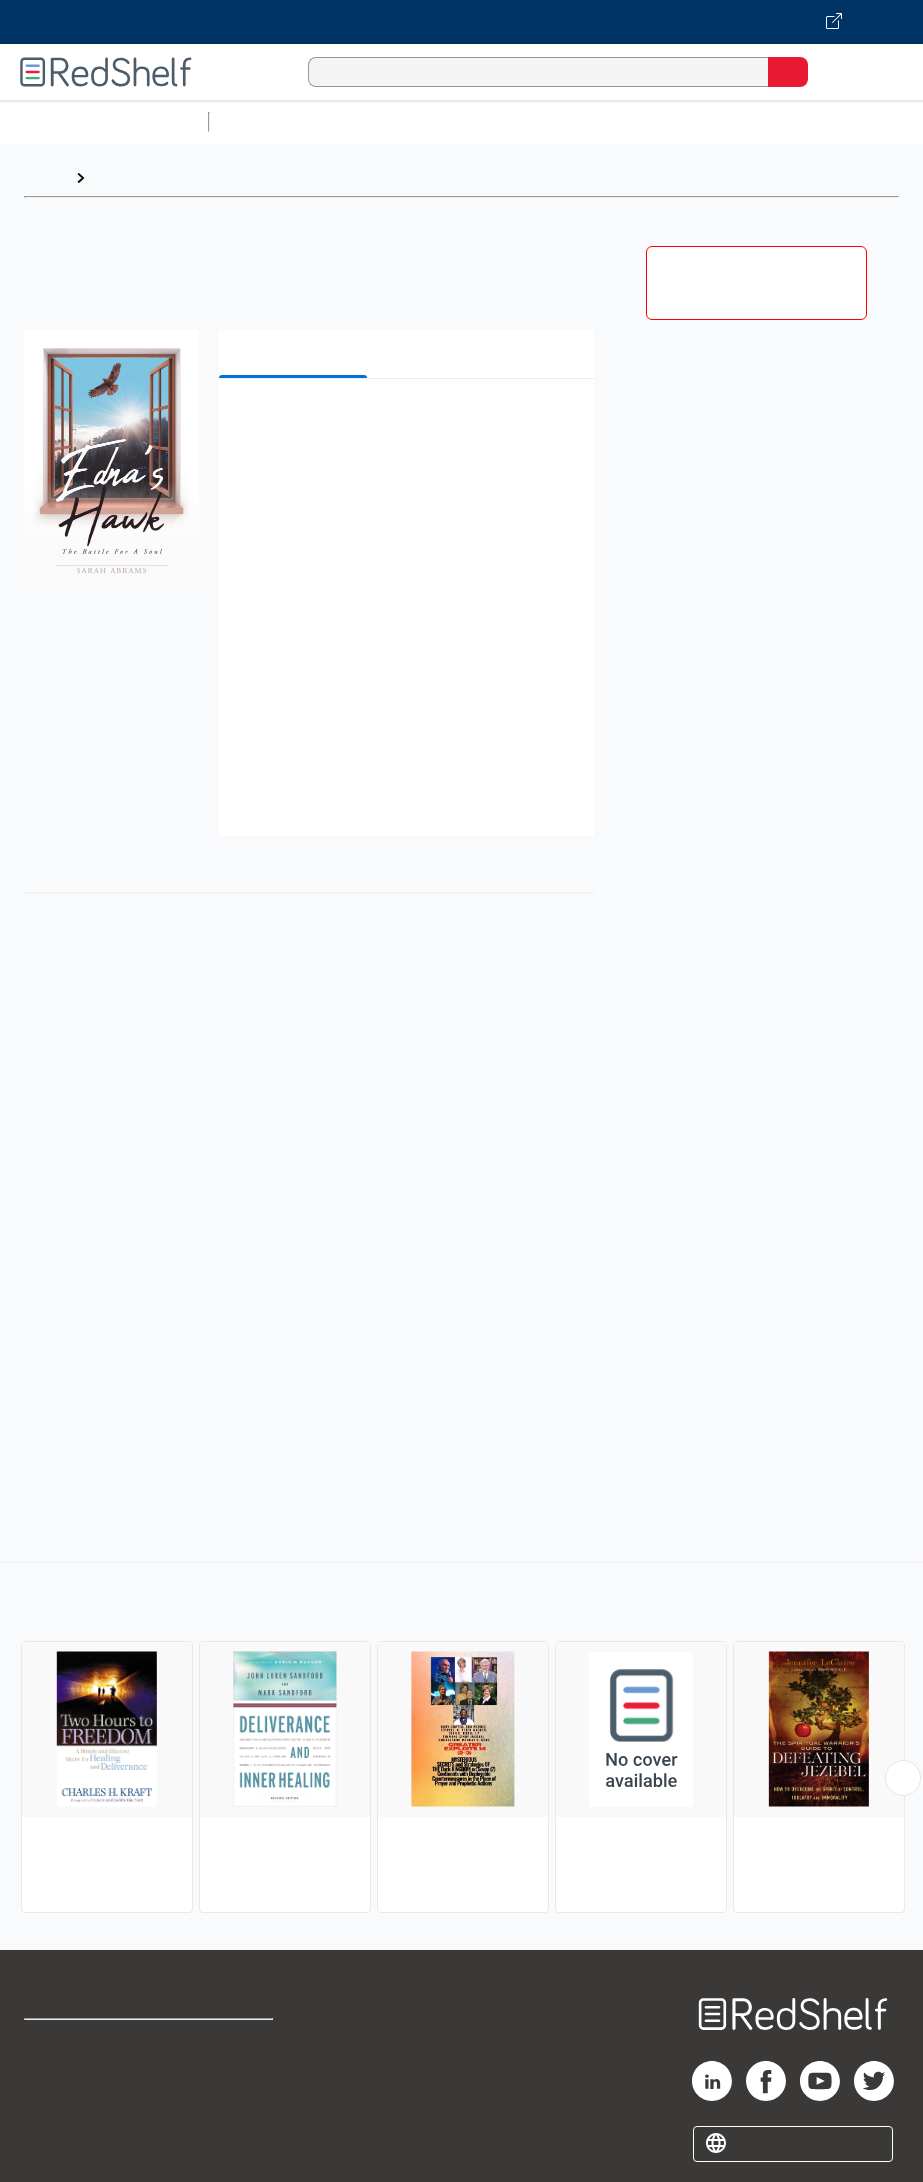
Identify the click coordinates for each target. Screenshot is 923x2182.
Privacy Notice (75, 2131)
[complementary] (461, 1740)
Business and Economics (776, 121)
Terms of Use (237, 2043)
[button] (404, 424)
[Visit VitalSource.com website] (461, 22)
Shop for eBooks (83, 2043)
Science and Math (392, 121)
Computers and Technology (571, 121)
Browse (123, 177)
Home (45, 177)
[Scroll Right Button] (903, 1778)
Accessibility (235, 2131)
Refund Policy (239, 2087)
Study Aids (270, 121)
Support (51, 2087)
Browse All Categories (104, 121)
